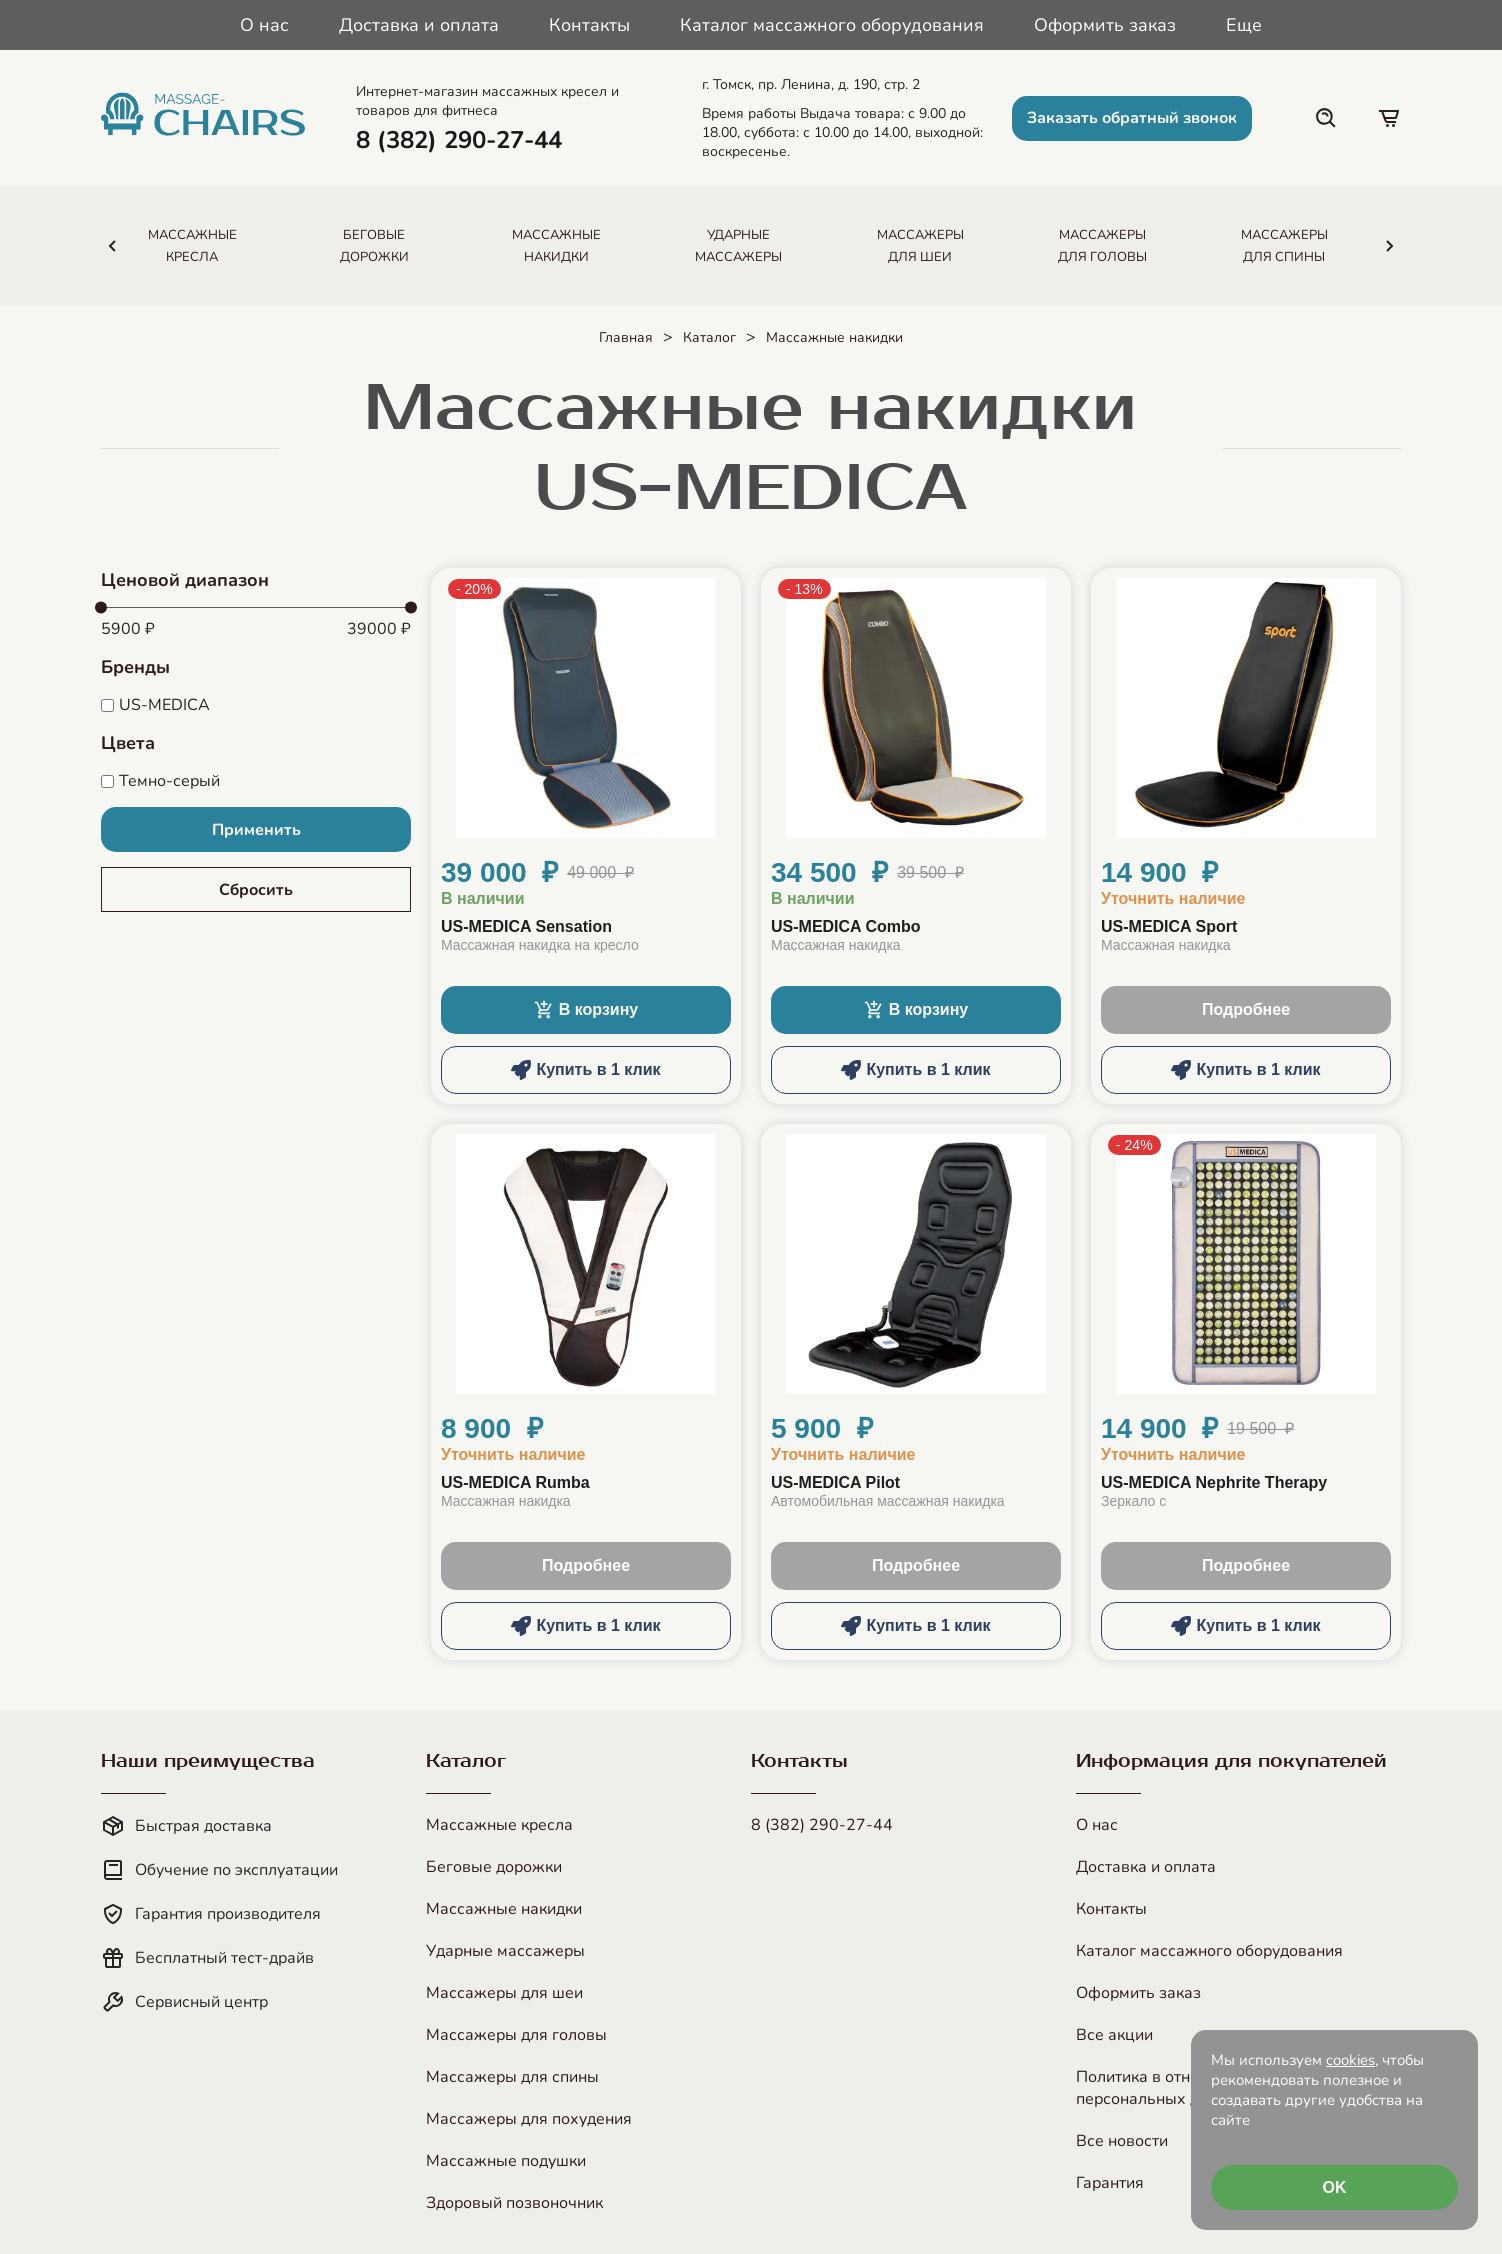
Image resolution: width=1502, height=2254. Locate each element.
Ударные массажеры (505, 1951)
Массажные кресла (499, 1825)
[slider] (101, 608)
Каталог (709, 337)
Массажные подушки (506, 2161)
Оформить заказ (1105, 25)
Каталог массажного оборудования (832, 25)
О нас (264, 25)
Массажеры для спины (512, 2077)
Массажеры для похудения (529, 2119)
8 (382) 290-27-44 (822, 1825)
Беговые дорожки (494, 1867)
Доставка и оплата (419, 25)
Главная (626, 337)
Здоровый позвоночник (514, 2203)
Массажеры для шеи (504, 1993)
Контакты (589, 25)
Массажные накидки (834, 337)
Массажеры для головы (516, 2035)
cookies (1350, 2060)
